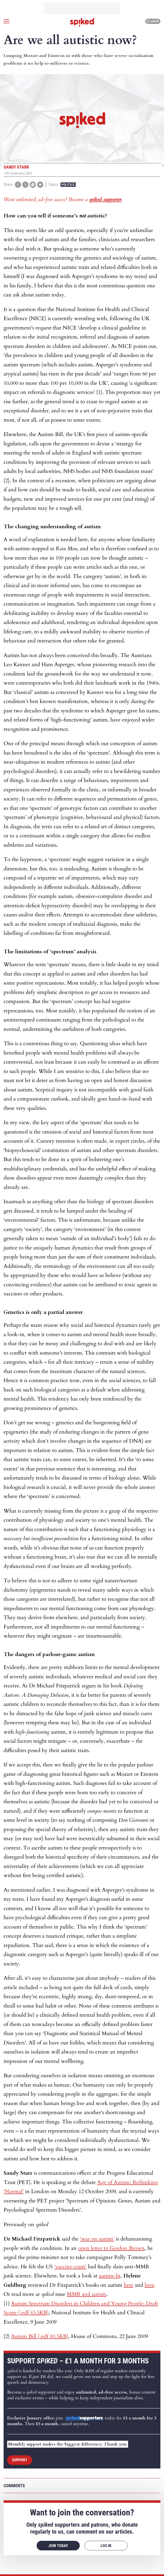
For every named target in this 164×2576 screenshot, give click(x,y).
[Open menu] (6, 21)
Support (19, 2460)
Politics (68, 185)
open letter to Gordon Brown (111, 2248)
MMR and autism (86, 2294)
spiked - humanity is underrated (82, 22)
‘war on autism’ (97, 2238)
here (128, 2285)
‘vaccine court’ (70, 2266)
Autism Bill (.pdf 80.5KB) (39, 2336)
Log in (152, 21)
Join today (58, 2545)
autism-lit (109, 2275)
